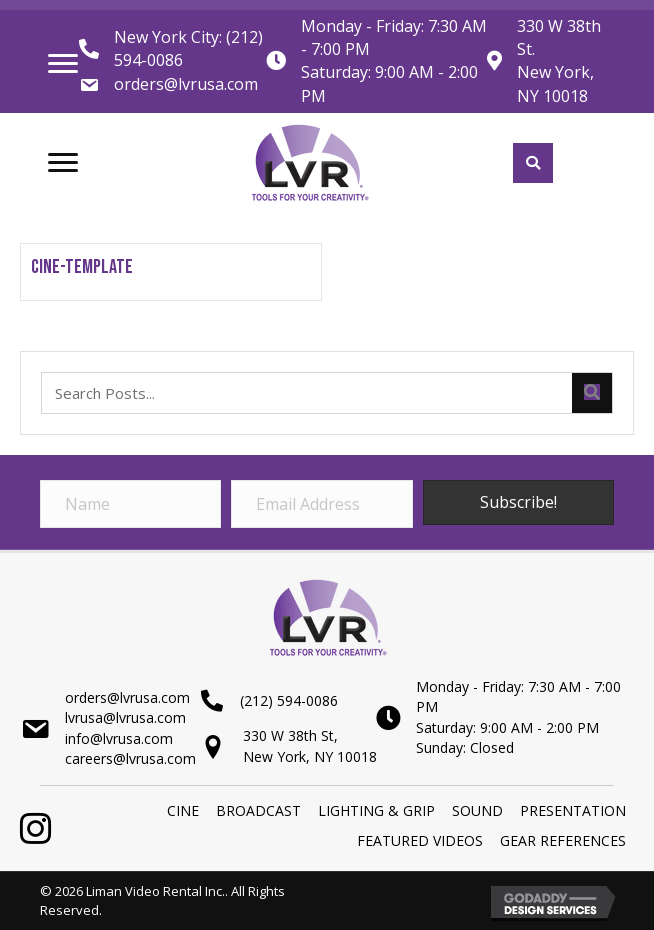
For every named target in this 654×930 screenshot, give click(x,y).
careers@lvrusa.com (130, 758)
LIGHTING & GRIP (376, 810)
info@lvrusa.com (119, 738)
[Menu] (63, 64)
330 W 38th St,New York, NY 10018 (310, 745)
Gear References (563, 840)
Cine (183, 810)
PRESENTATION (573, 810)
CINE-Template (82, 267)
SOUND (477, 810)
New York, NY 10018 (555, 83)
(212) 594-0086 (289, 700)
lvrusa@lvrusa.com (125, 717)
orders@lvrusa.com (186, 84)
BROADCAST (258, 810)
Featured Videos (420, 840)
